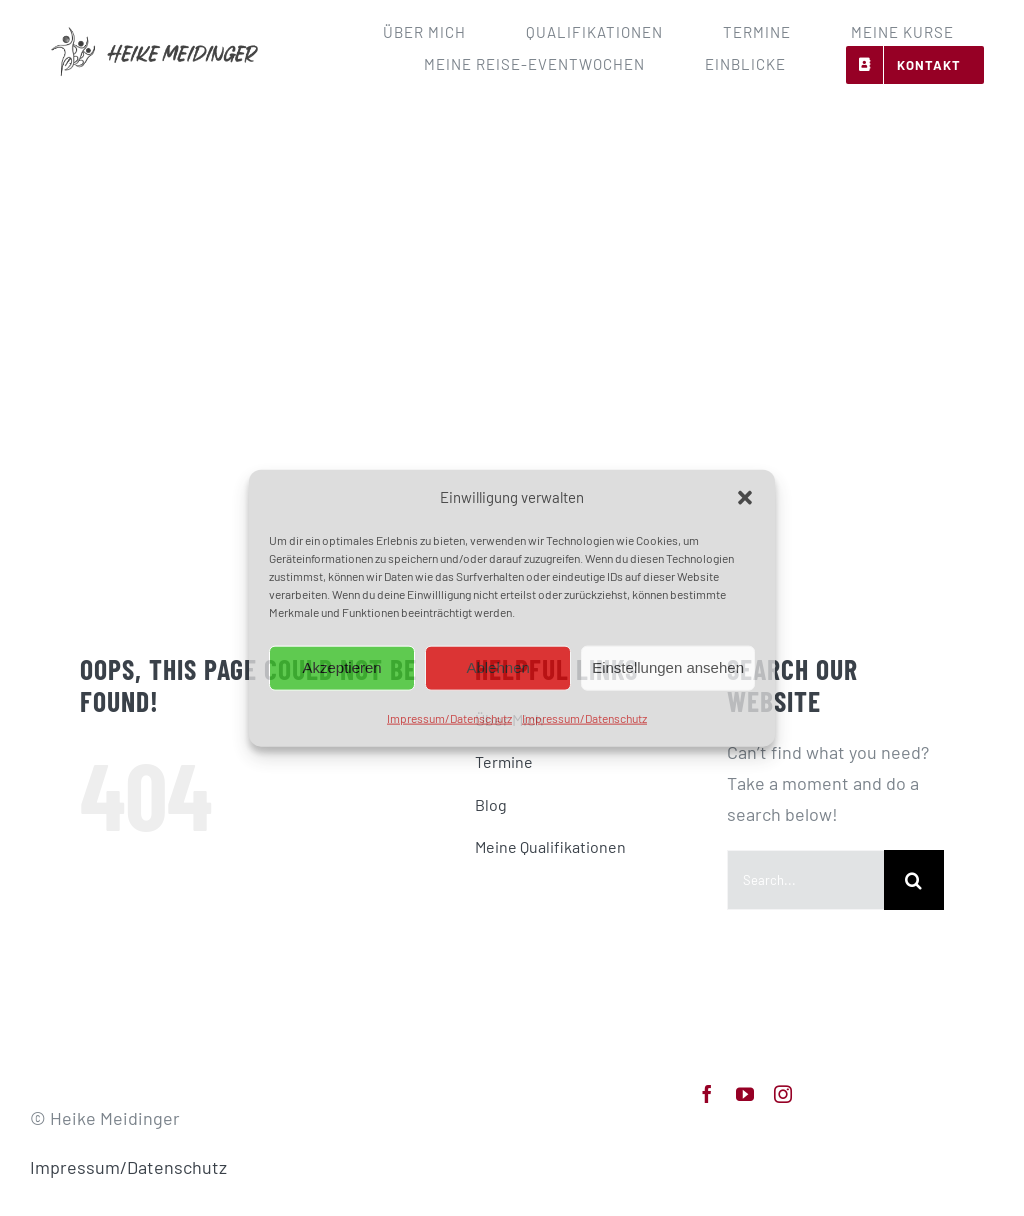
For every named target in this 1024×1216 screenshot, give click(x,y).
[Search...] (805, 880)
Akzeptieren (341, 667)
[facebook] (707, 1094)
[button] (745, 498)
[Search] (914, 880)
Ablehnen (497, 667)
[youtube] (745, 1094)
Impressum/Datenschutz (449, 717)
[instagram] (783, 1094)
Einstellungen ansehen (668, 667)
